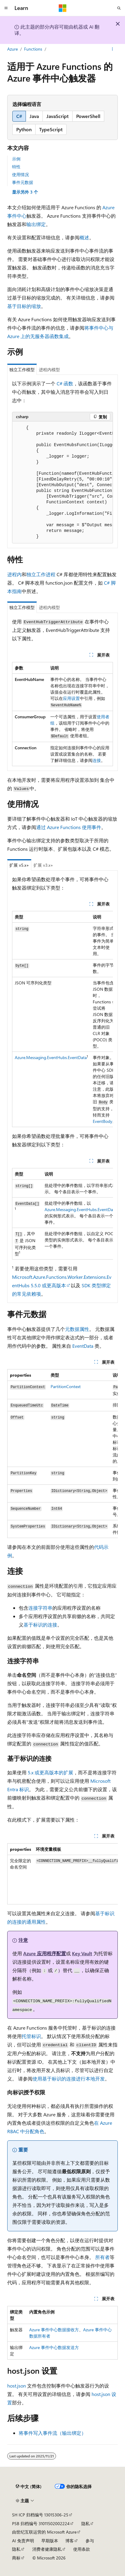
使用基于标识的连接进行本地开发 (69, 2078)
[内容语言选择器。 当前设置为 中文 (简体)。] (28, 2486)
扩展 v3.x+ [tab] (43, 865)
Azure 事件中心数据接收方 (54, 2329)
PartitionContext (66, 1386)
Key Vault (82, 1953)
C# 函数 (65, 383)
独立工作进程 (41, 574)
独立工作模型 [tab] (22, 369)
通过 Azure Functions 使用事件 (68, 827)
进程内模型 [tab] (49, 369)
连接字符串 (40, 1608)
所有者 (102, 2257)
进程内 (14, 574)
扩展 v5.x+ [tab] (19, 865)
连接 (96, 760)
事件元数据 (22, 182)
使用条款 (81, 2549)
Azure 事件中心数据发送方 (54, 2347)
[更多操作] (112, 49)
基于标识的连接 (40, 1624)
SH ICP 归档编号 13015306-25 (40, 2515)
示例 (16, 159)
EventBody (102, 1121)
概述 (84, 237)
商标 (16, 2558)
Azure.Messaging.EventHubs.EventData (51, 1057)
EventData (82, 1346)
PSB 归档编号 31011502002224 (41, 2523)
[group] (62, 482)
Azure (12, 49)
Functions (33, 49)
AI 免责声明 (23, 2540)
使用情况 (20, 174)
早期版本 (49, 2540)
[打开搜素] (119, 8)
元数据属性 (77, 1329)
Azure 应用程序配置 (44, 1953)
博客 (69, 2540)
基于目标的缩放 (24, 306)
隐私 (85, 2523)
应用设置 (71, 698)
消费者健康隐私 (47, 2549)
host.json (16, 2385)
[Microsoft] (63, 8)
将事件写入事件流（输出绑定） (52, 2433)
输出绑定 (36, 224)
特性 (16, 166)
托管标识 (31, 2036)
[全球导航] (6, 8)
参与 (90, 2540)
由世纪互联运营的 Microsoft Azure (44, 2532)
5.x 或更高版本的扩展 (50, 1772)
